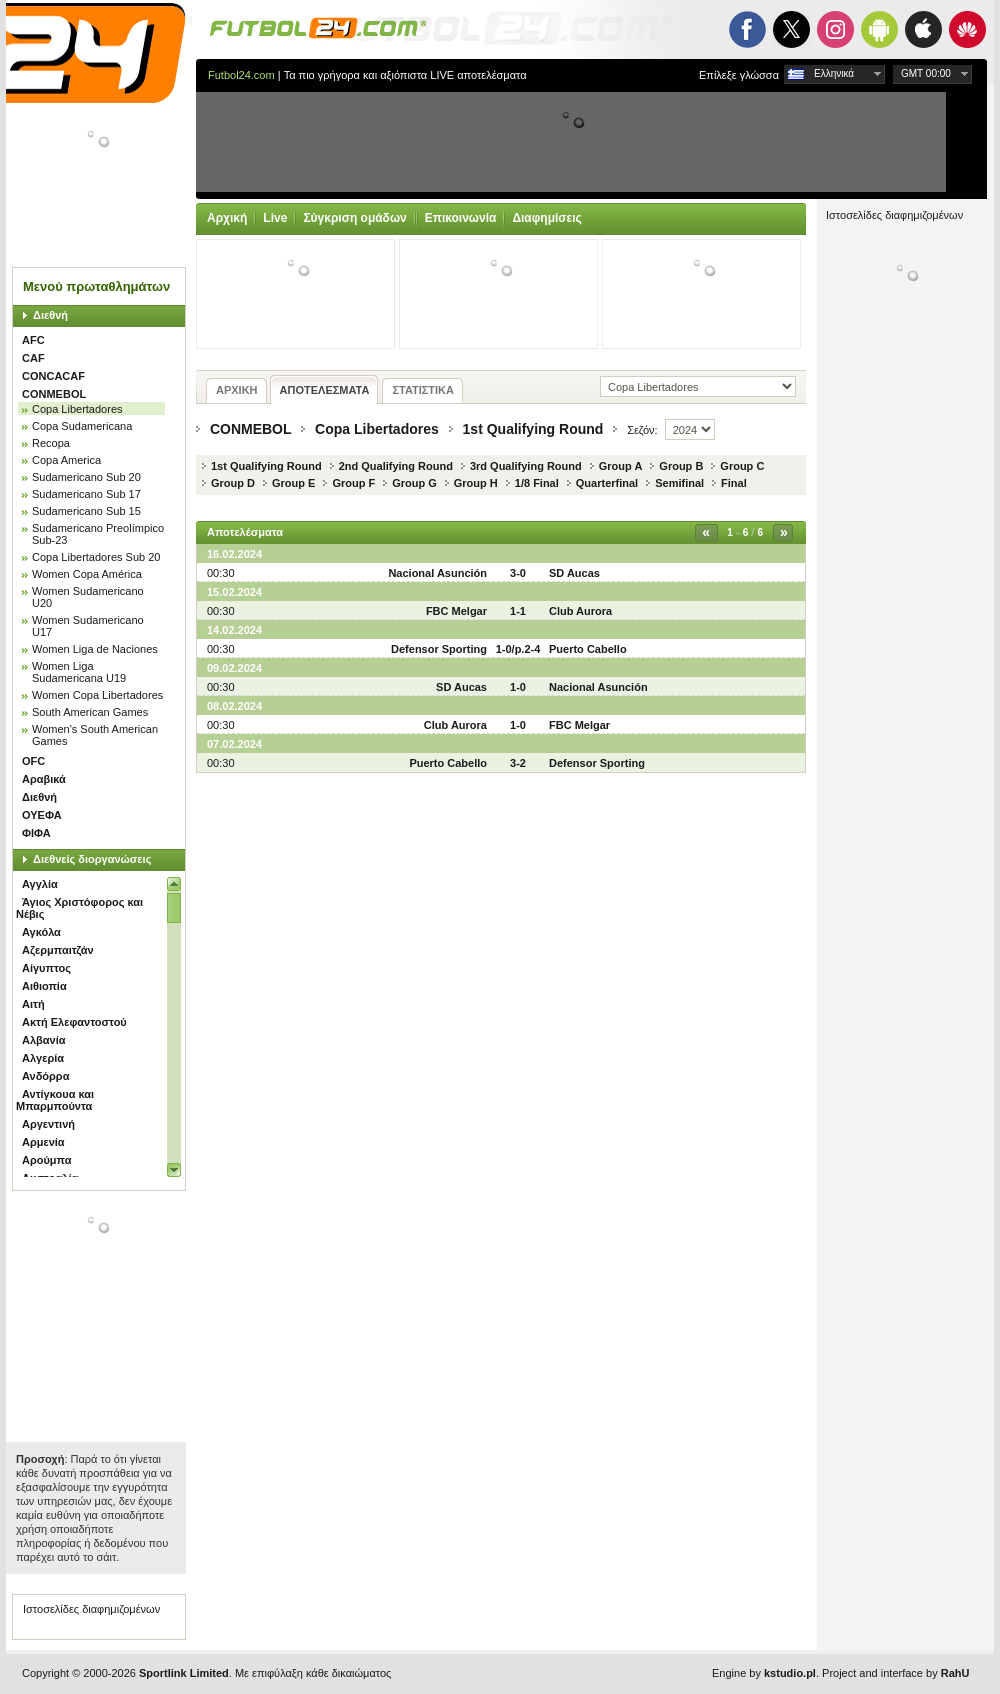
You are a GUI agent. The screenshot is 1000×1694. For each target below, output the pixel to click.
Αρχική (227, 218)
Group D (233, 483)
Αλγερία (43, 1058)
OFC (33, 761)
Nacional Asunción (437, 573)
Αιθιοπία (44, 986)
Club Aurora (580, 611)
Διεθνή (50, 315)
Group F (353, 483)
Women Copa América (87, 574)
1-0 (518, 687)
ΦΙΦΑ (36, 833)
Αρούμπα (46, 1160)
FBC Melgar (456, 611)
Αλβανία (43, 1040)
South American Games (90, 712)
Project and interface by (895, 1673)
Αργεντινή (48, 1124)
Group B (681, 466)
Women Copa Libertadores (97, 695)
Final (734, 483)
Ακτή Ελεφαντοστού (74, 1022)
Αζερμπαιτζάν (58, 950)
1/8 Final (537, 483)
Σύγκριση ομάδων (354, 218)
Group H (476, 483)
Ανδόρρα (45, 1076)
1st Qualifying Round (533, 429)
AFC (33, 340)
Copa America (66, 460)
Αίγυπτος (46, 968)
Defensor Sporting (439, 649)
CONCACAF (53, 376)
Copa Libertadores (77, 409)
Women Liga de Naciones (95, 649)
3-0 (518, 573)
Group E (293, 483)
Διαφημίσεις (546, 218)
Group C (742, 466)
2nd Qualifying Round (396, 466)
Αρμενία (43, 1142)
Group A (621, 466)
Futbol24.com (241, 75)
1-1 (518, 611)
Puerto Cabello (588, 649)
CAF (33, 358)
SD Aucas (574, 573)
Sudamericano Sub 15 (86, 511)
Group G (414, 483)
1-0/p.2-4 (518, 649)
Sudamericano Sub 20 (86, 477)
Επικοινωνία (461, 218)
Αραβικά (44, 779)
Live (275, 218)
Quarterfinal (607, 483)
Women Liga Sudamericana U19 (79, 672)
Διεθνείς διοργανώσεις (92, 859)
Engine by (764, 1673)
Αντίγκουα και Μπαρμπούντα (55, 1100)
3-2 (518, 763)
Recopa (51, 443)
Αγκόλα (41, 932)
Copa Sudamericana (82, 426)
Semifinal (679, 483)
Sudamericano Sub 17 (86, 494)
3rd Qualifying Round (526, 466)
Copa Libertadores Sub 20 (96, 557)
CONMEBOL (54, 394)
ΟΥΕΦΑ (42, 815)
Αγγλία (40, 884)
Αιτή (33, 1004)
